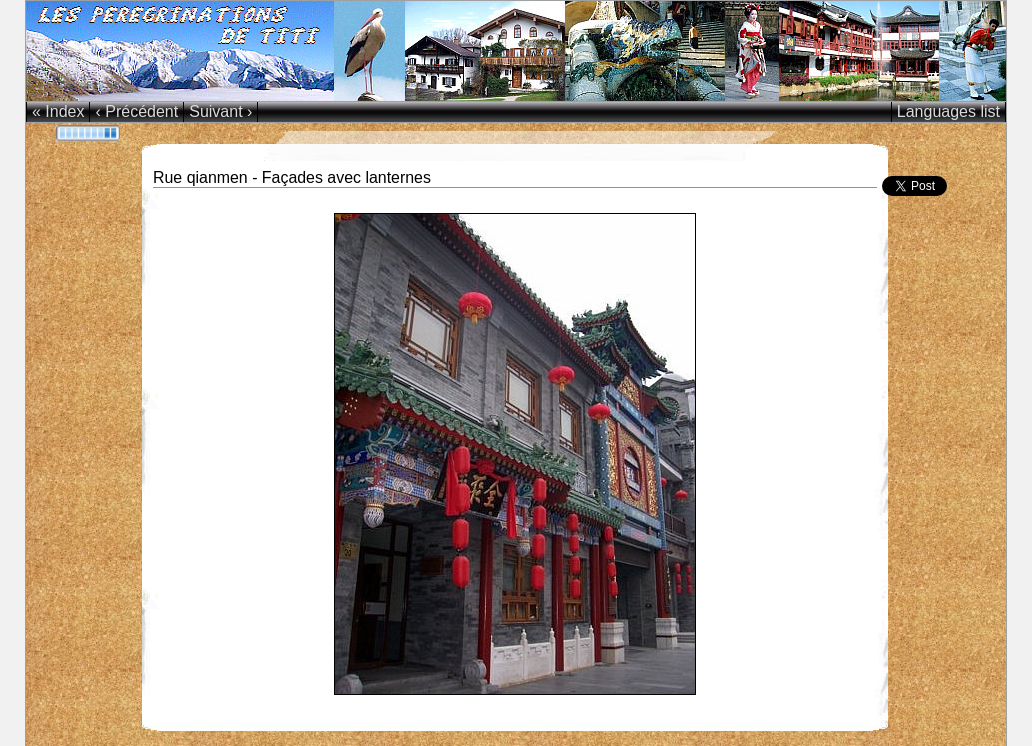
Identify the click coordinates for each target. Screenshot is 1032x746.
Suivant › (220, 111)
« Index (58, 111)
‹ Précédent (136, 111)
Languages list (948, 111)
